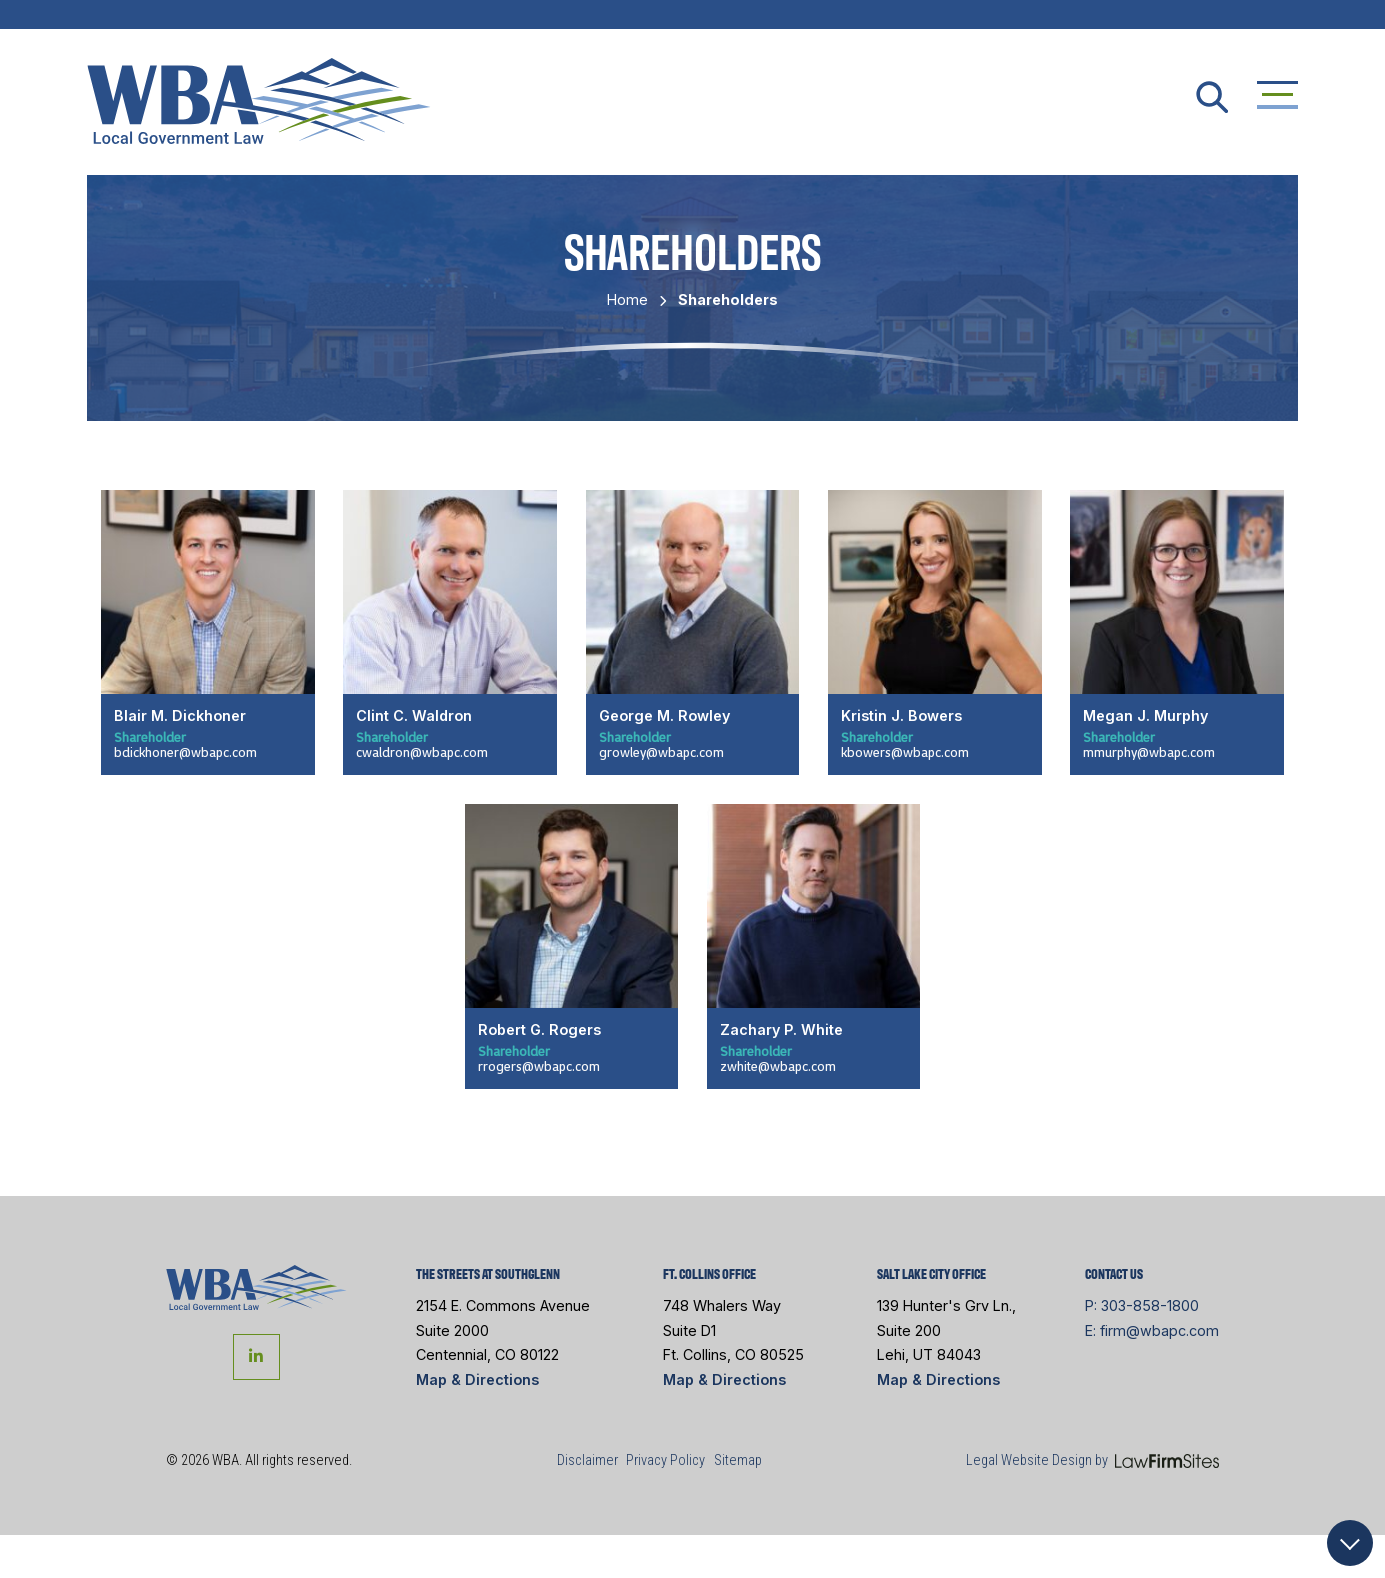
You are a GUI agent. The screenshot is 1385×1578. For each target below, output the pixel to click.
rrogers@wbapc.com (539, 1066)
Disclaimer (587, 1460)
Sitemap (738, 1460)
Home (627, 299)
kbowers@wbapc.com (905, 752)
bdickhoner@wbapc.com (185, 752)
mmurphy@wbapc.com (1149, 752)
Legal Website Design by (1037, 1460)
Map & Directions (477, 1379)
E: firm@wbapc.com (1152, 1330)
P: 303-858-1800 (1142, 1305)
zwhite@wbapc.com (778, 1066)
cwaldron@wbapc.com (422, 752)
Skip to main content (0, 0)
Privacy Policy (665, 1460)
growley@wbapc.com (661, 752)
